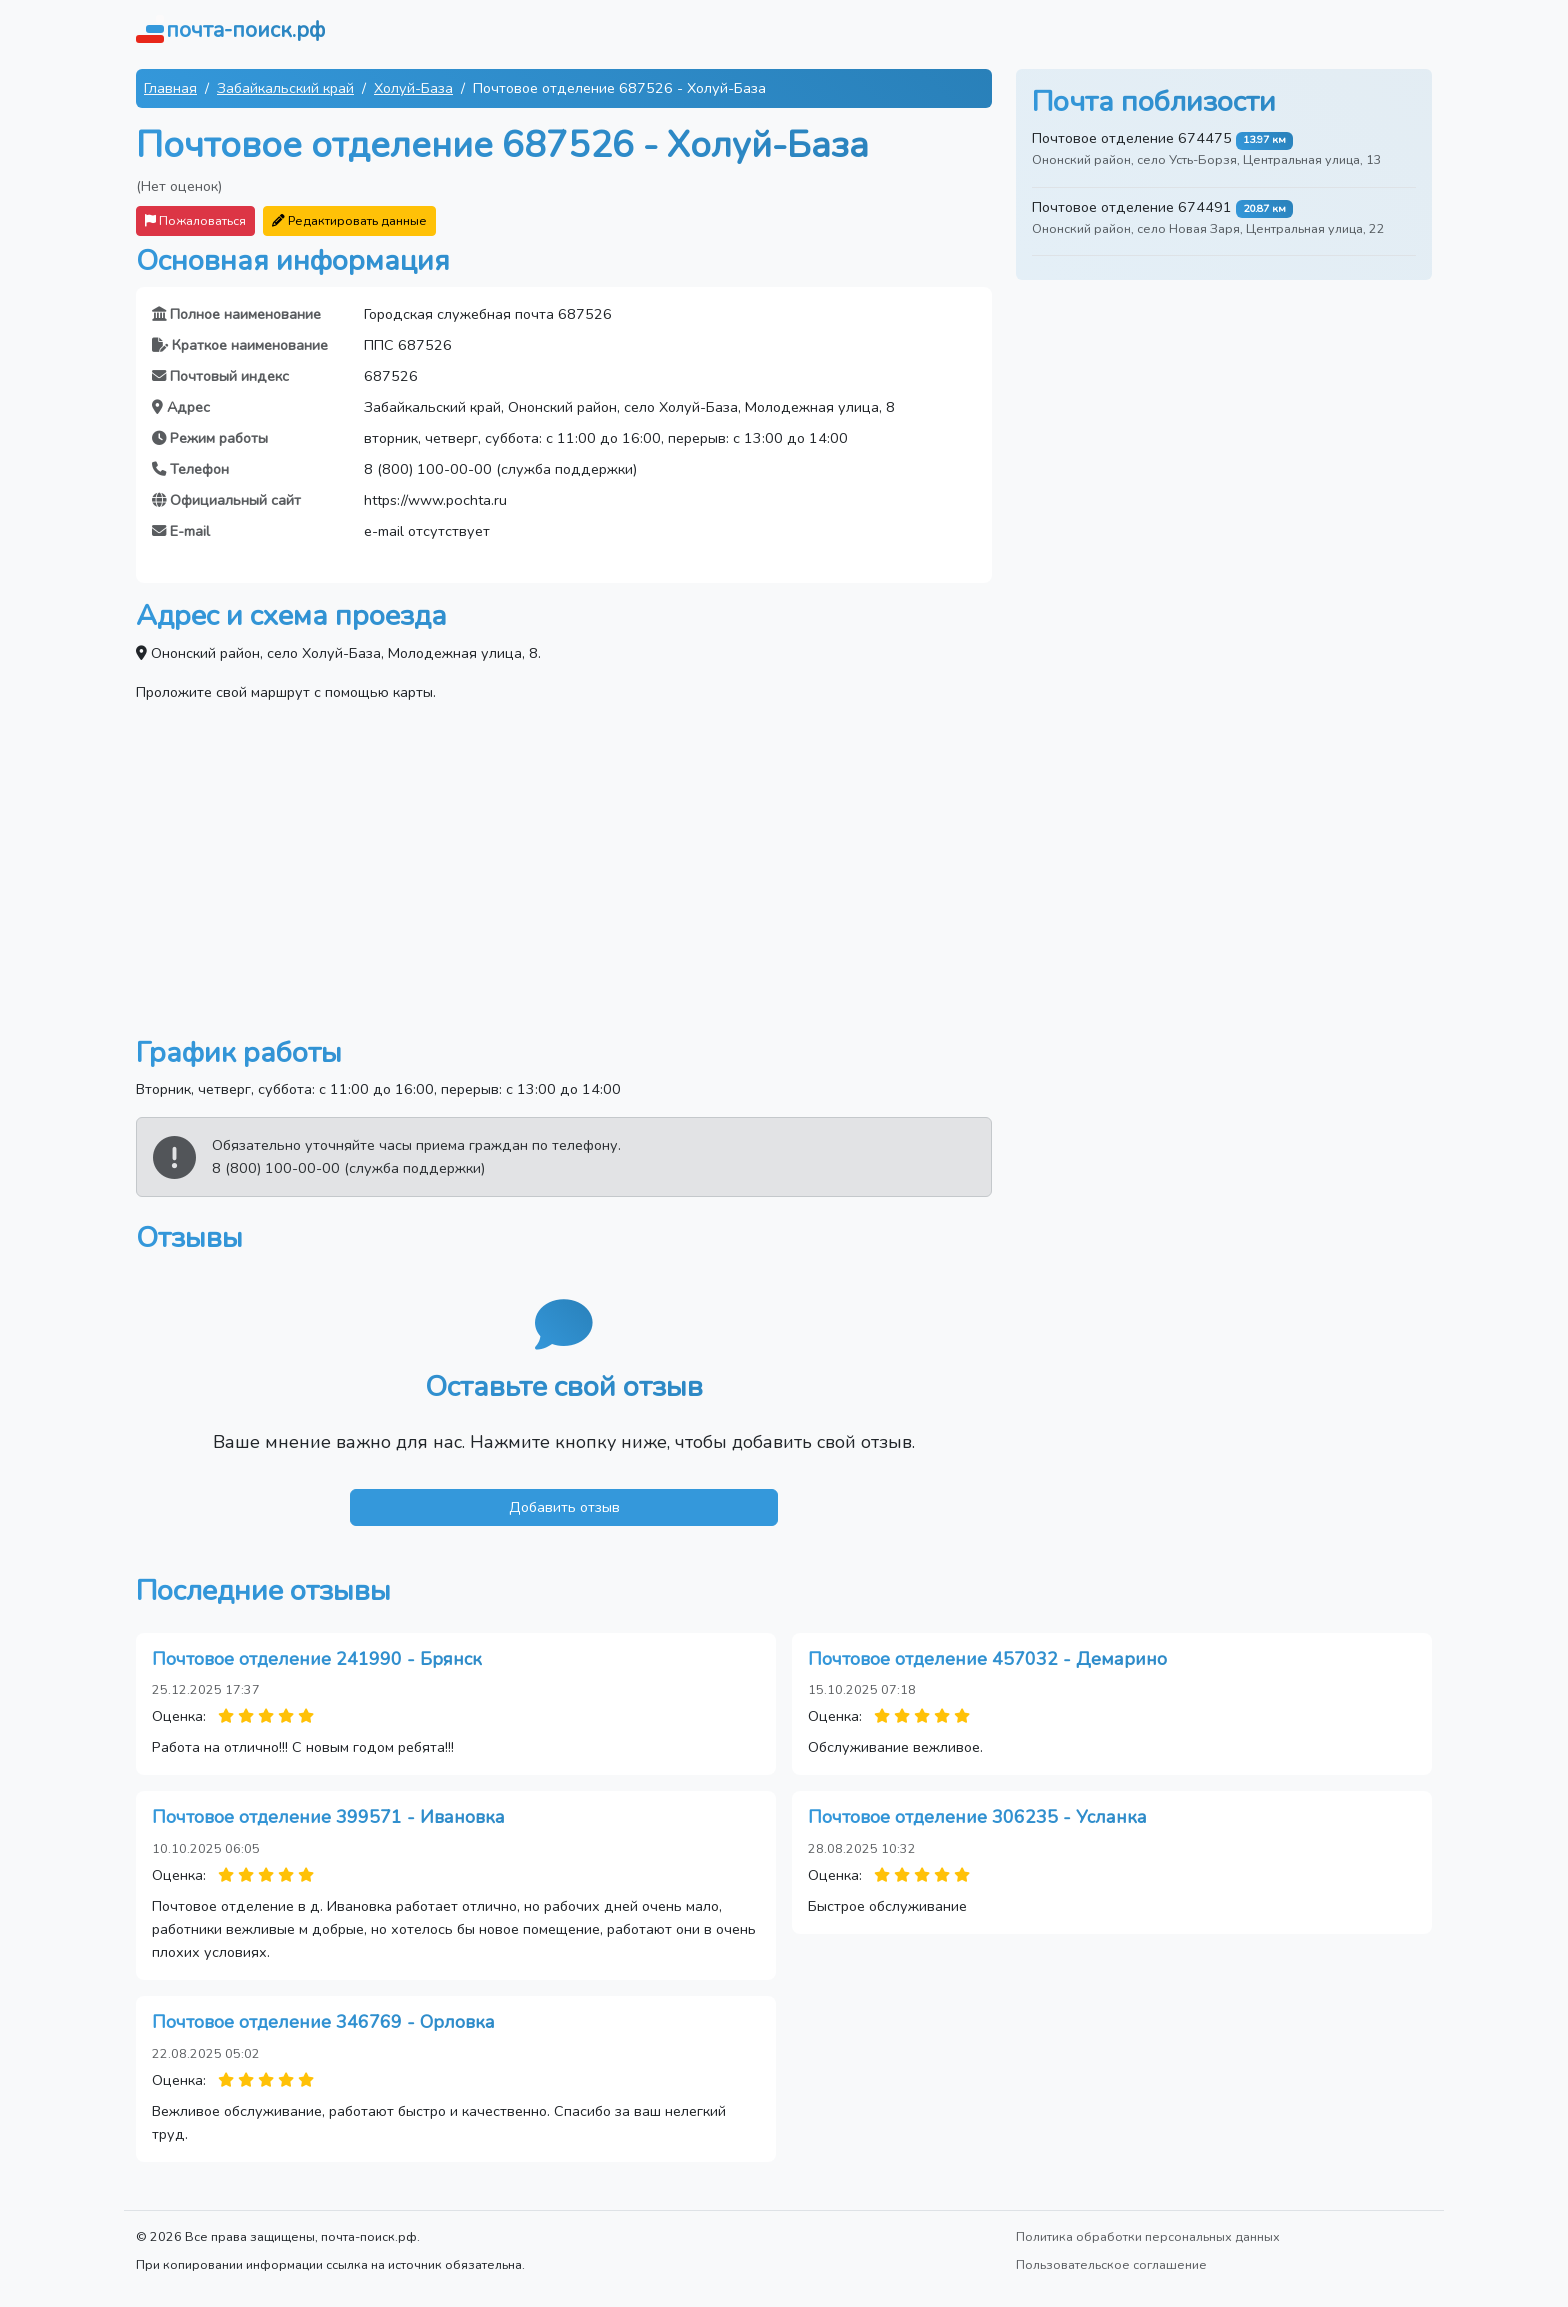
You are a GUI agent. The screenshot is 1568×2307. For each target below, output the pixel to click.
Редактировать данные (349, 220)
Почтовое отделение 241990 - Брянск (317, 1659)
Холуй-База (413, 88)
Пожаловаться (195, 220)
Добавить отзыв (564, 1507)
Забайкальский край (285, 88)
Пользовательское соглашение (1111, 2264)
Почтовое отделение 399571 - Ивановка (328, 1817)
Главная (170, 88)
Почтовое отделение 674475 (1132, 138)
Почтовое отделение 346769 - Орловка (323, 2022)
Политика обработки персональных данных (1148, 2236)
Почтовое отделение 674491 (1132, 207)
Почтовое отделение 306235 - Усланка (977, 1817)
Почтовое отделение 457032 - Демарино (987, 1659)
